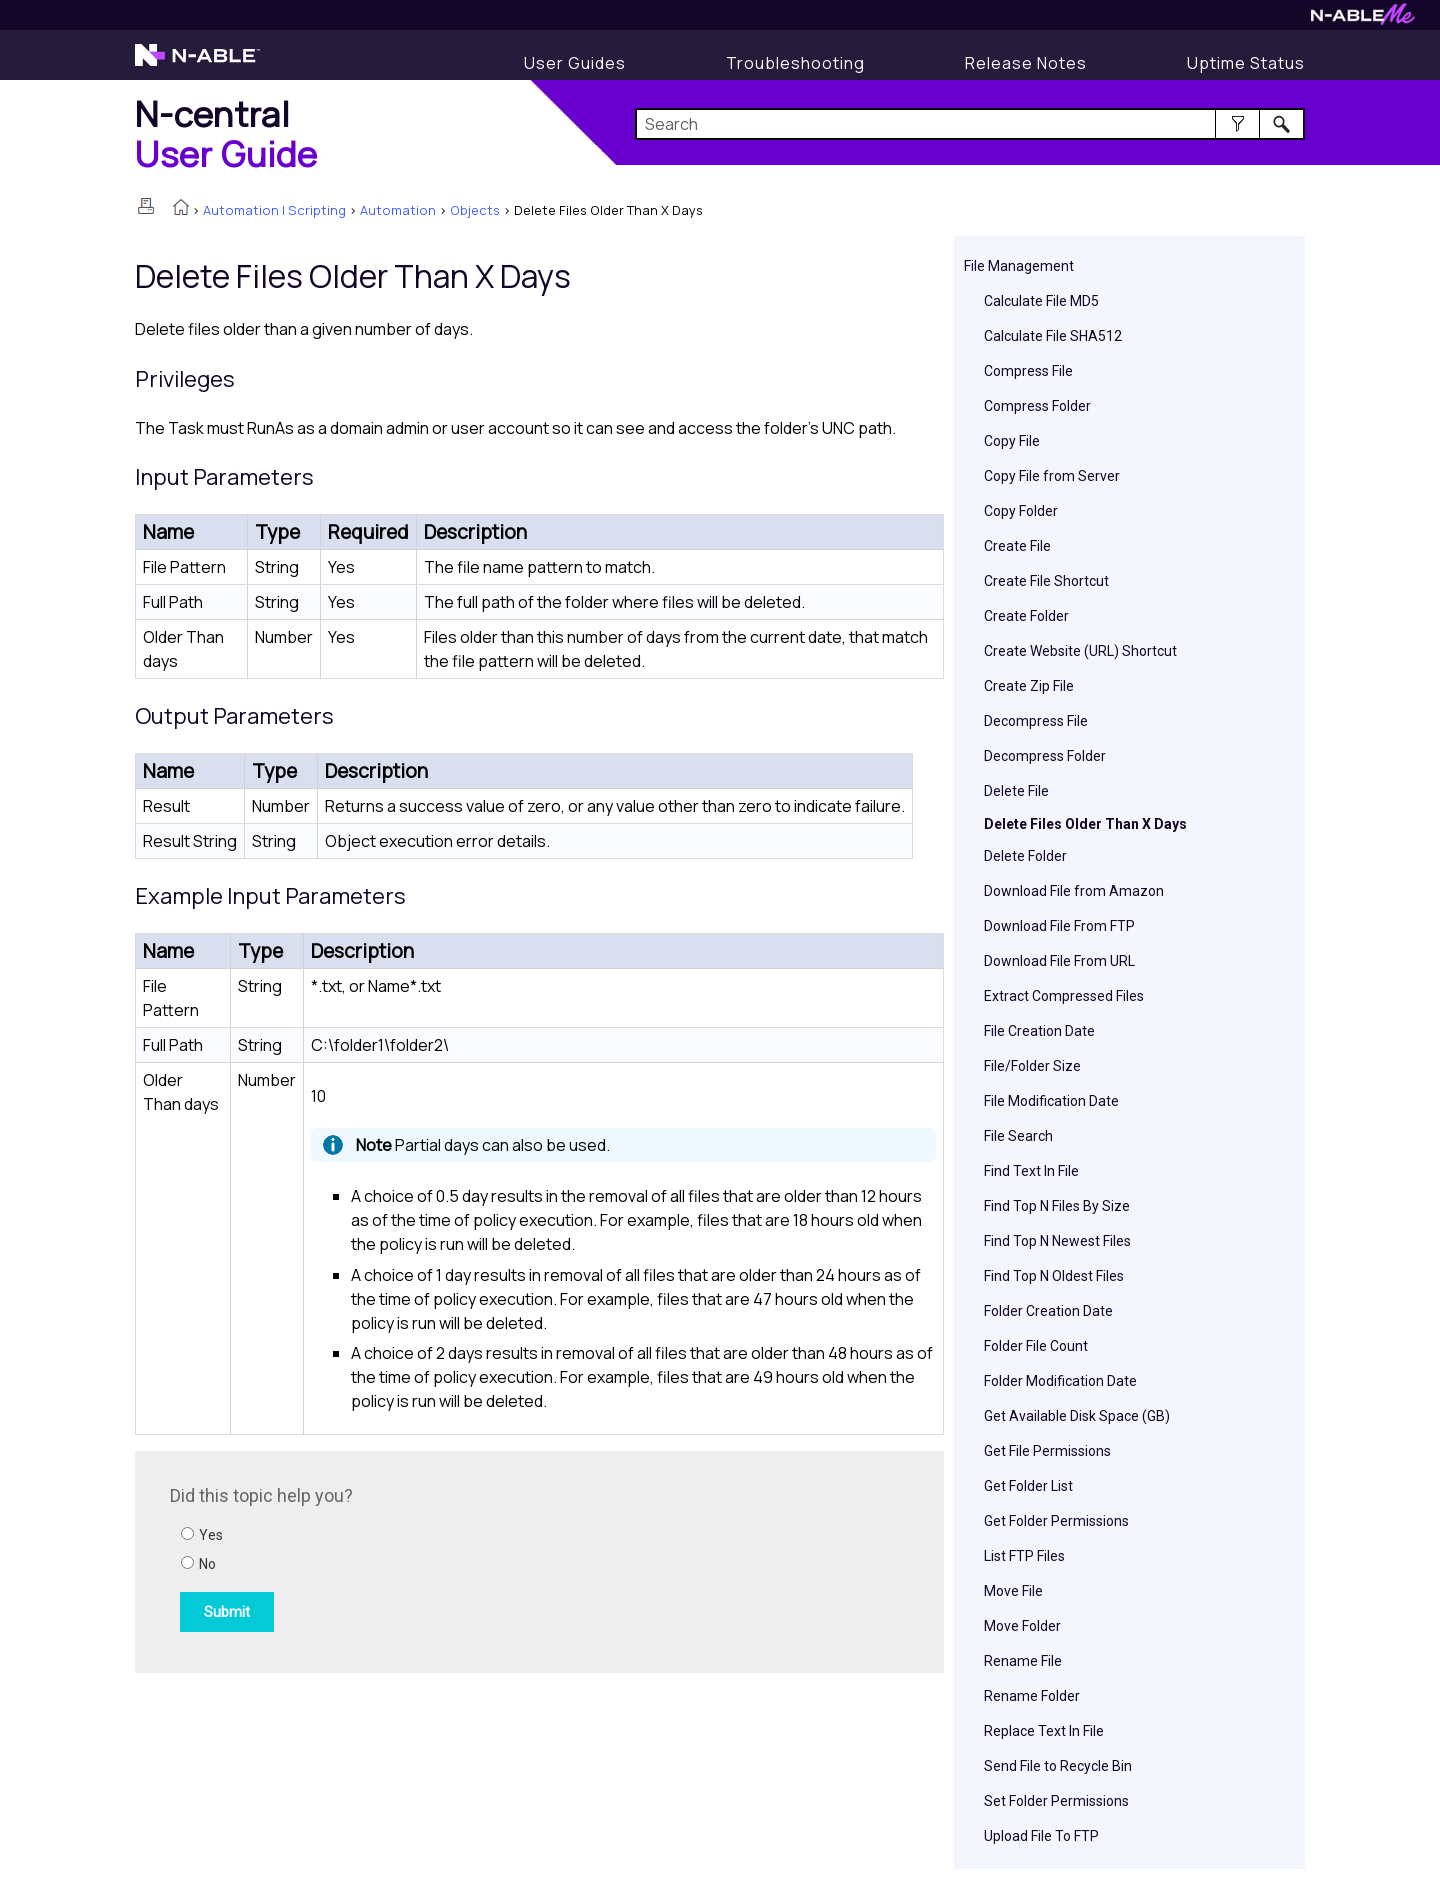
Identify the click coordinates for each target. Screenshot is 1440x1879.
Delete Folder (1025, 856)
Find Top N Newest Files (1057, 1241)
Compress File (1028, 371)
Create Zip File (1029, 686)
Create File (1017, 546)
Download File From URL (1059, 961)
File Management (1019, 266)
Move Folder (1022, 1626)
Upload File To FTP (1041, 1836)
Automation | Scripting (274, 210)
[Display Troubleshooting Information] (795, 63)
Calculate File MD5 (1041, 301)
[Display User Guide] (575, 63)
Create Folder (1026, 616)
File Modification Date (1051, 1101)
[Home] (226, 133)
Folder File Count (1036, 1346)
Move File (1013, 1591)
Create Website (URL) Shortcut (1080, 651)
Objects (475, 210)
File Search (1018, 1136)
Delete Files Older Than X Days (1085, 824)
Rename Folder (1032, 1696)
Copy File (1012, 441)
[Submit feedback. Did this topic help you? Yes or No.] (440, 1559)
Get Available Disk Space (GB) (1077, 1416)
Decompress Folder (1045, 756)
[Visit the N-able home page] (197, 64)
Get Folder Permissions (1056, 1521)
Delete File (1016, 791)
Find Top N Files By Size (1057, 1206)
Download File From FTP (1059, 926)
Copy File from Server (1052, 476)
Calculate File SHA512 (1053, 336)
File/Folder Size (1032, 1066)
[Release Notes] (1026, 63)
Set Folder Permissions (1056, 1801)
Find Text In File (1031, 1171)
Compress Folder (1037, 406)
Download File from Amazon (1074, 891)
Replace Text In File (1044, 1731)
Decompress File (1036, 721)
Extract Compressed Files (1064, 996)
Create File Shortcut (1046, 581)
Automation (398, 210)
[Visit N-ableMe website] (1363, 19)
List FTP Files (1024, 1556)
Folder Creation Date (1048, 1311)
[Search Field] (970, 124)
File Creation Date (1039, 1031)
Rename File (1023, 1661)
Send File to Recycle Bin (1058, 1766)
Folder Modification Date (1060, 1381)
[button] (1237, 124)
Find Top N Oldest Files (1054, 1276)
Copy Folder (1021, 511)
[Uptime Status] (1246, 63)
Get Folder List (1028, 1486)
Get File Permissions (1047, 1451)
